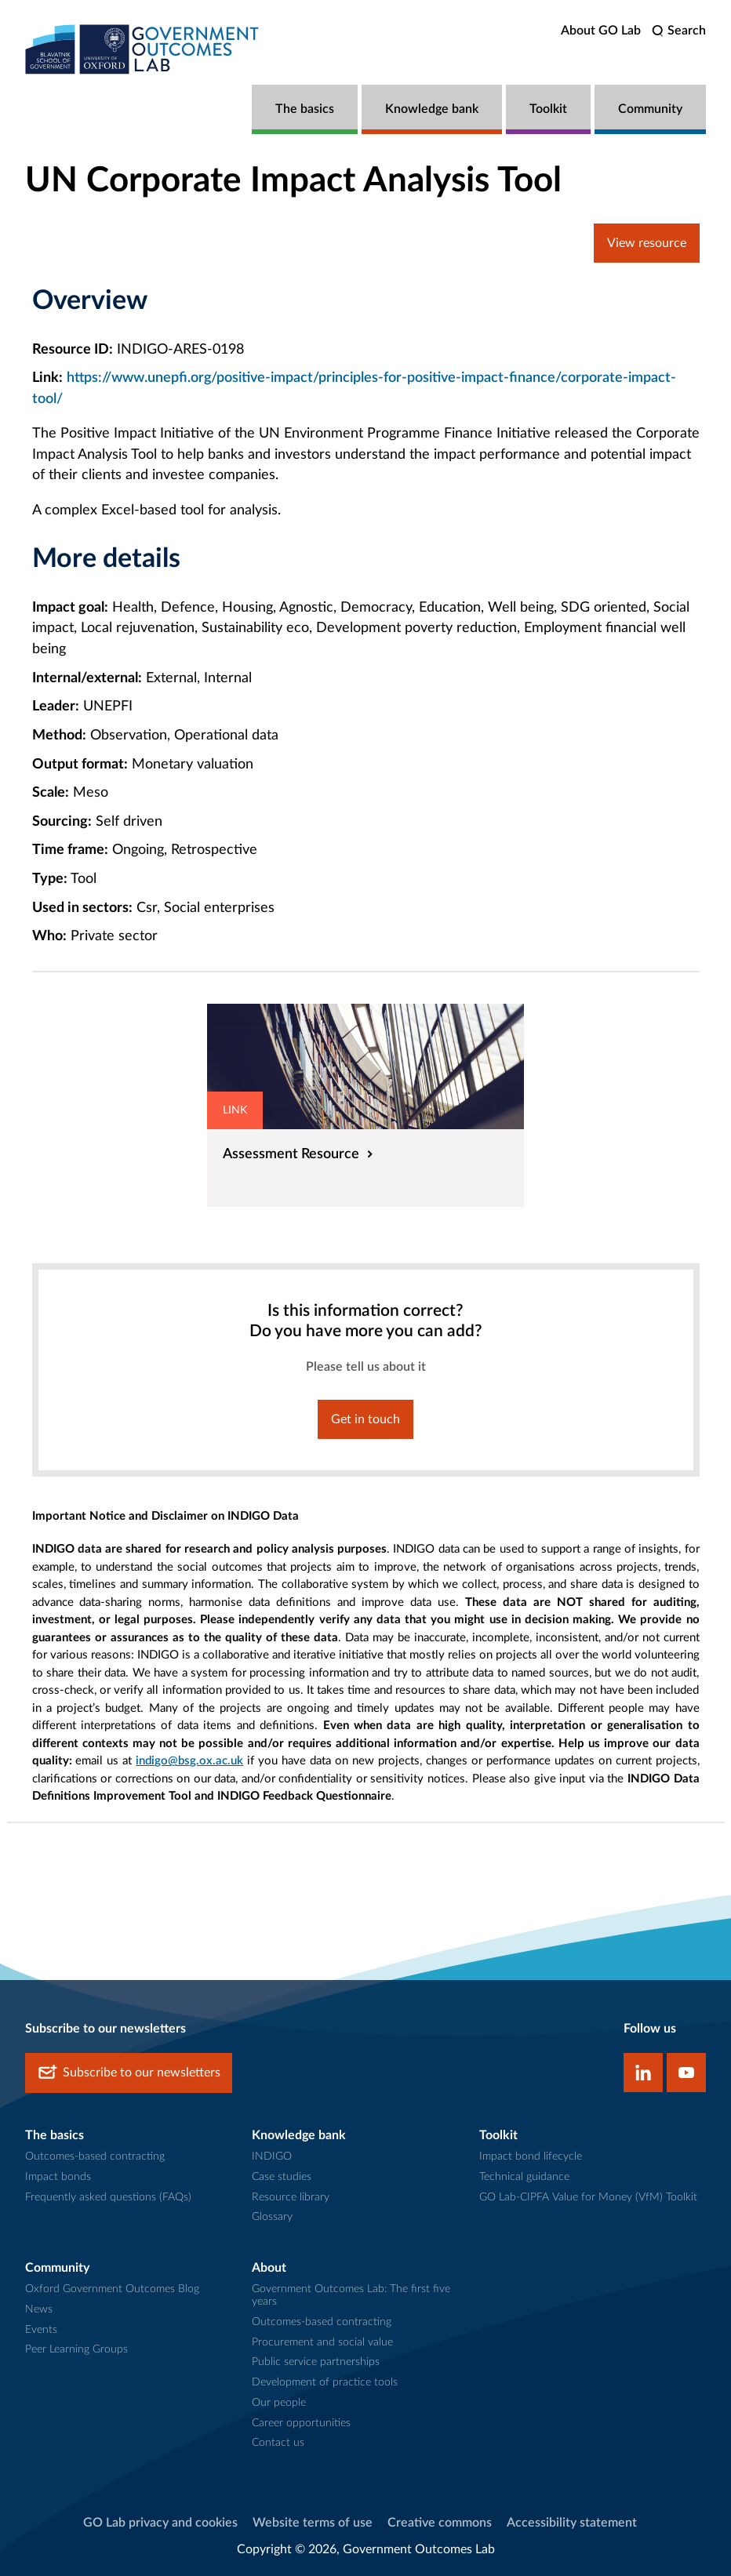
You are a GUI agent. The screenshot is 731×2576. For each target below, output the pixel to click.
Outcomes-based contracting (95, 2156)
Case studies (281, 2176)
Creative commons (439, 2522)
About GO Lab (601, 30)
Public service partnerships (316, 2361)
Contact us (278, 2442)
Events (41, 2329)
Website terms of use (313, 2522)
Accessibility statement (572, 2522)
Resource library (290, 2197)
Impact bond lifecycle (530, 2156)
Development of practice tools (325, 2382)
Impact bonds (58, 2176)
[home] (142, 49)
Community (650, 109)
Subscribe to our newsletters (128, 2073)
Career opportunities (301, 2423)
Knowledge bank (431, 109)
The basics (304, 109)
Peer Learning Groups (76, 2349)
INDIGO (272, 2156)
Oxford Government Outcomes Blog (112, 2289)
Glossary (272, 2216)
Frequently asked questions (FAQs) (108, 2197)
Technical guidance (524, 2176)
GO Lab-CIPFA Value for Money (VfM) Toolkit (588, 2197)
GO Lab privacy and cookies (160, 2522)
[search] (679, 31)
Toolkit (548, 109)
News (39, 2309)
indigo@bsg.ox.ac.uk (189, 1761)
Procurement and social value (322, 2342)
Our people (279, 2402)
